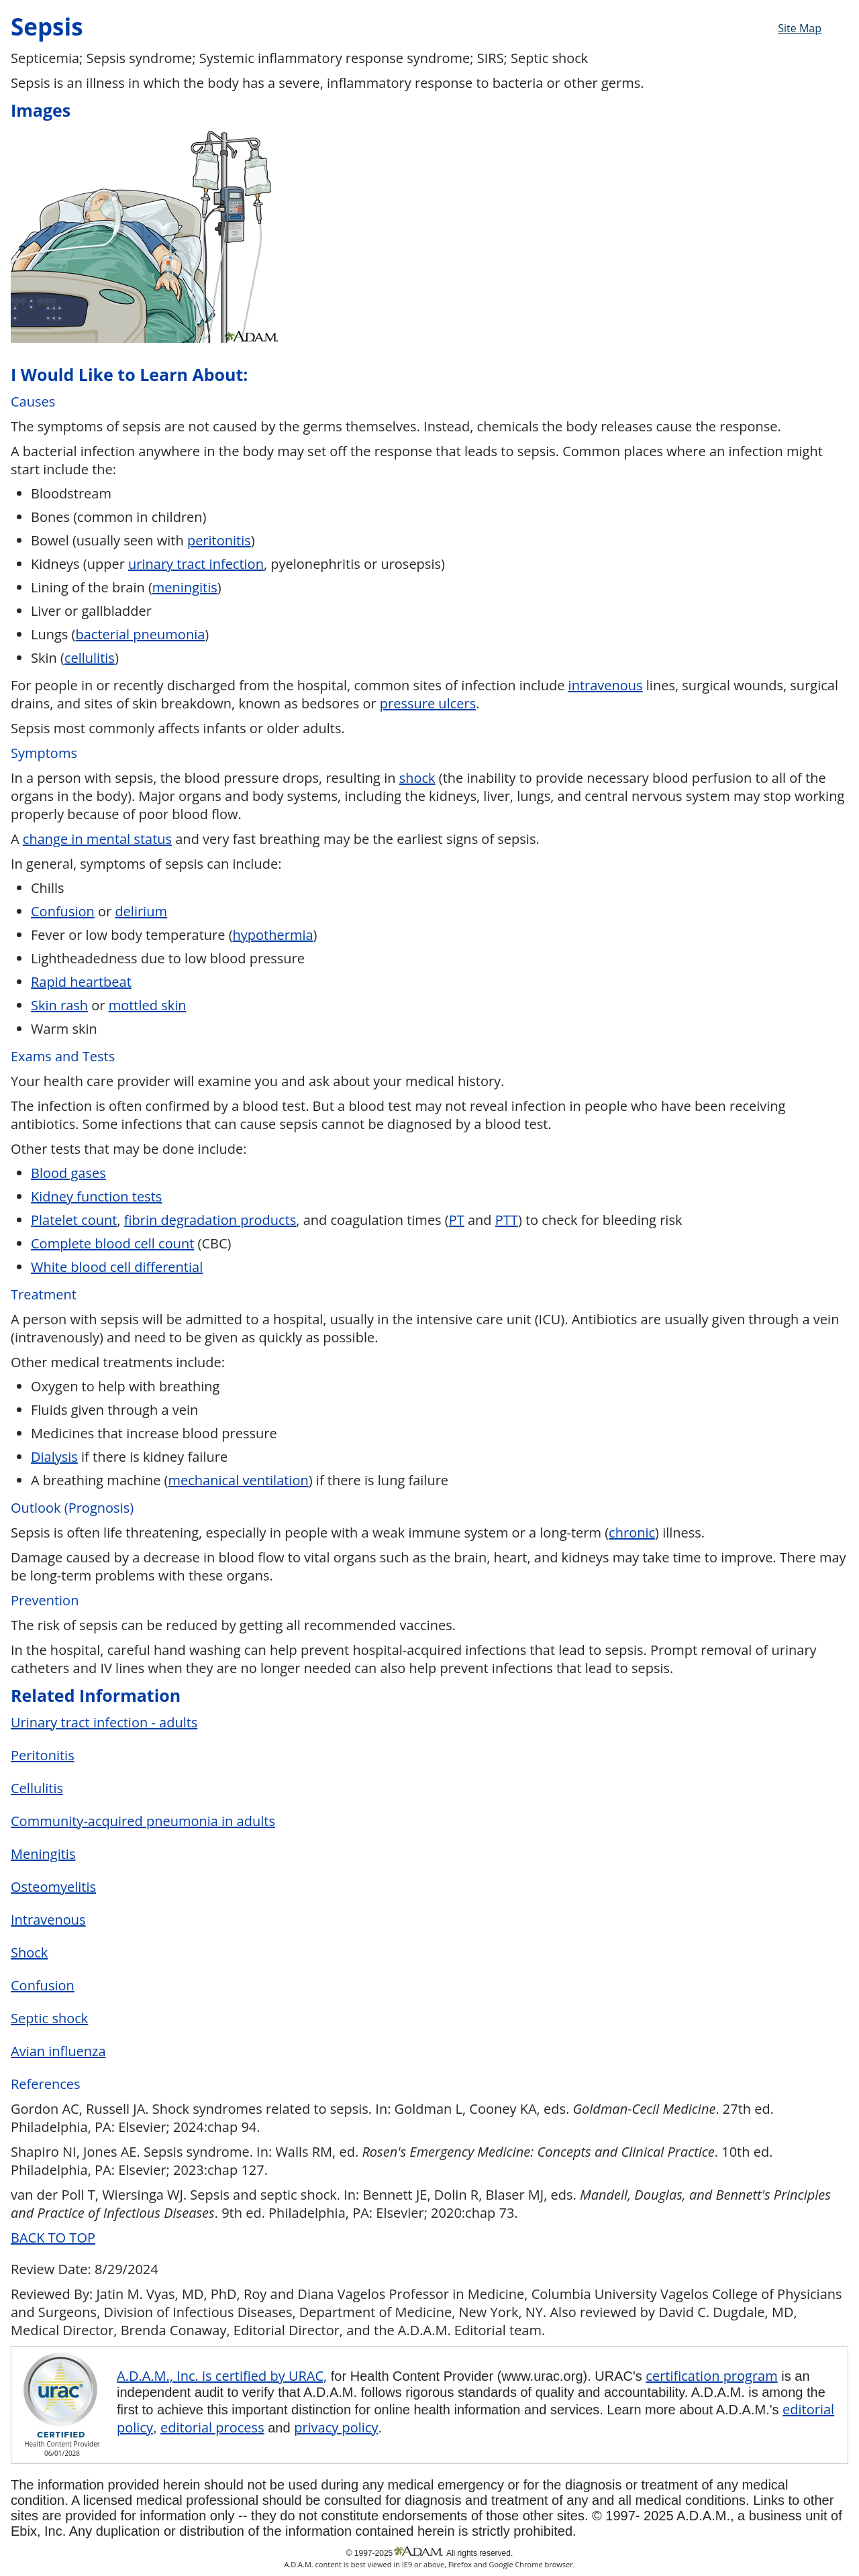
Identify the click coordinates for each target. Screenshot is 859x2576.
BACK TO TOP (53, 2238)
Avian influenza (58, 2051)
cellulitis (89, 658)
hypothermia (273, 935)
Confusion (63, 911)
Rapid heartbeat (81, 982)
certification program (711, 2376)
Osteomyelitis (53, 1887)
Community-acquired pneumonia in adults (143, 1821)
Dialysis (54, 1457)
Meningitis (43, 1854)
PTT (506, 1220)
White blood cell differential (117, 1267)
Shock (29, 1952)
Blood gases (68, 1173)
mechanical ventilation (238, 1480)
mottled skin (148, 1005)
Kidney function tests (96, 1196)
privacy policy (336, 2427)
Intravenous (48, 1920)
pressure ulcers (428, 703)
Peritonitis (42, 1755)
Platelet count (74, 1220)
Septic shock (49, 2018)
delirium (141, 911)
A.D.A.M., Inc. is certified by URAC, (222, 2376)
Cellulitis (37, 1788)
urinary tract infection (196, 564)
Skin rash (59, 1005)
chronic (632, 1532)
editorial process (212, 2427)
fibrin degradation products (210, 1220)
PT (456, 1220)
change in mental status (97, 839)
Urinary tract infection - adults (104, 1722)
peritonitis (219, 540)
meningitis (184, 587)
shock (417, 778)
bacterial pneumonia (140, 634)
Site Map (799, 28)
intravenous (605, 685)
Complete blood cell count (112, 1243)
